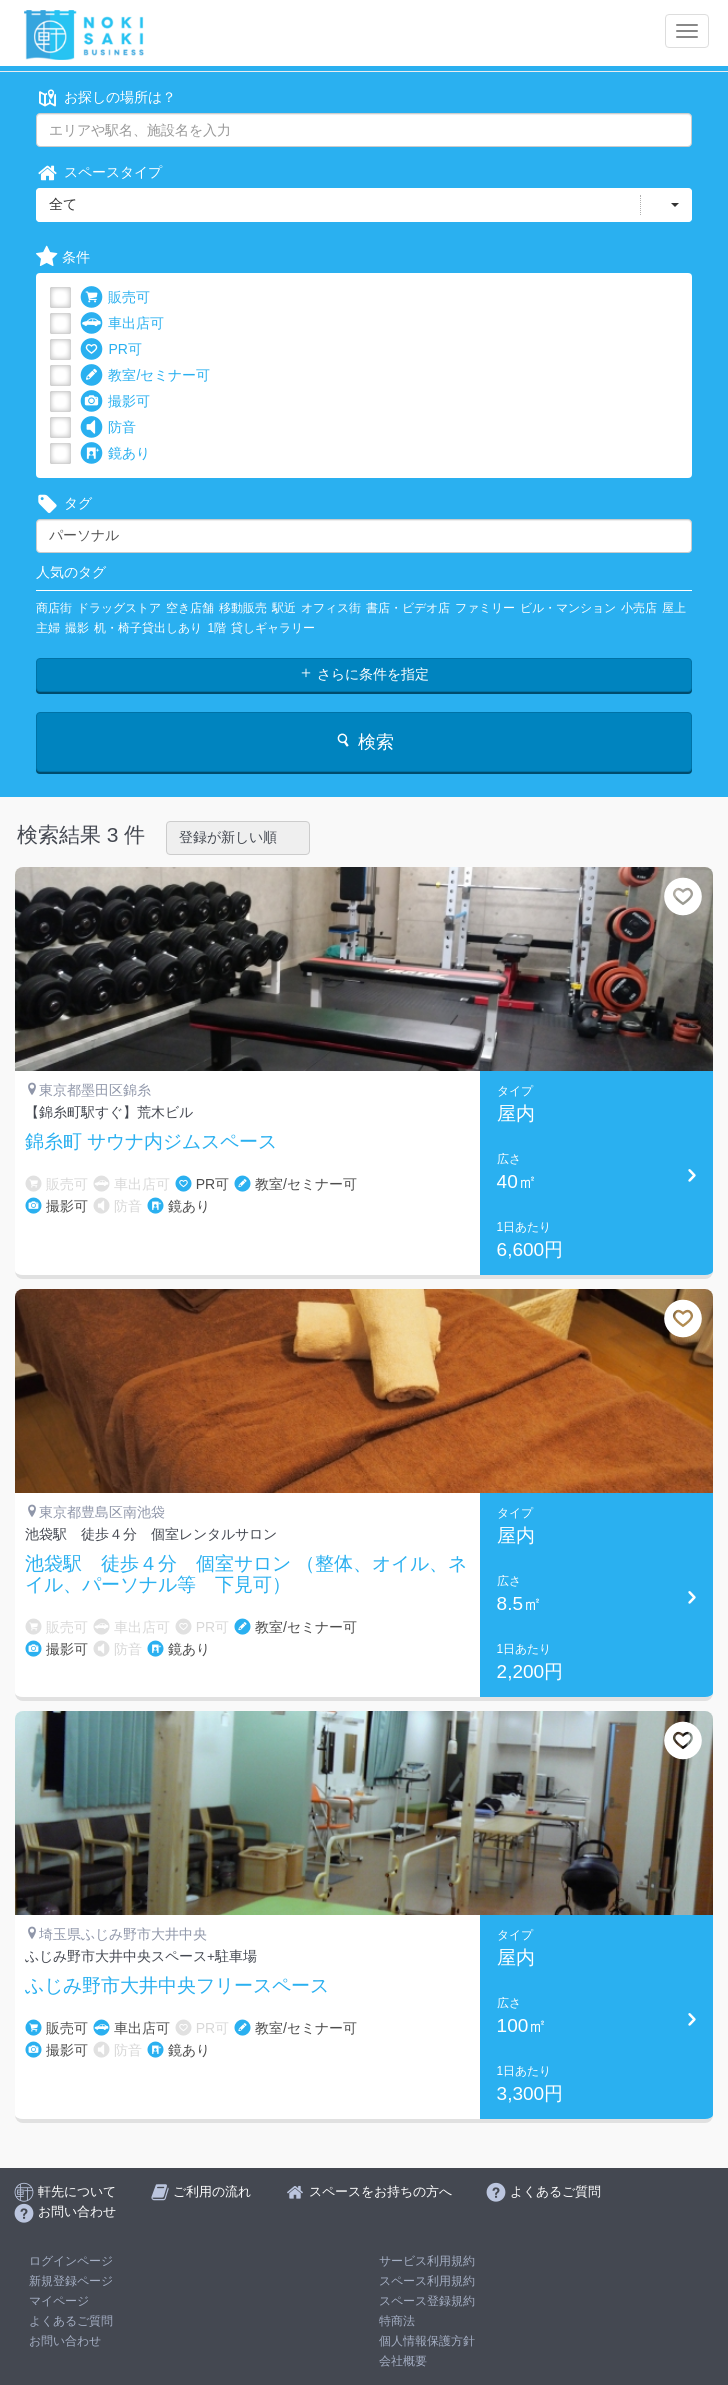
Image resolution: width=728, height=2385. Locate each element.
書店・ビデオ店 (408, 608)
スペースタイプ (99, 172)
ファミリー (485, 608)
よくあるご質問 (71, 2321)
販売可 (115, 297)
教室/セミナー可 (145, 375)
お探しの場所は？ (106, 97)
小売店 (639, 608)
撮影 (77, 628)
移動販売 (243, 608)
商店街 (54, 608)
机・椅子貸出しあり (148, 628)
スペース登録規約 (427, 2301)
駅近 (284, 608)
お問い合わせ (65, 2341)
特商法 (397, 2321)
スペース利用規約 (427, 2281)
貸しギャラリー (273, 628)
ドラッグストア (119, 608)
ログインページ (71, 2261)
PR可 (110, 349)
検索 (363, 741)
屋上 (674, 608)
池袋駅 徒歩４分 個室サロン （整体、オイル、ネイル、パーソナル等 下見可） (246, 1574)
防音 (108, 427)
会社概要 (403, 2361)
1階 (216, 628)
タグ (64, 503)
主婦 (48, 628)
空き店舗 (190, 608)
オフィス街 (331, 608)
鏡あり (115, 453)
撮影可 (115, 401)
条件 (63, 257)
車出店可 (122, 323)
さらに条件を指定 (364, 674)
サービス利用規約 (427, 2261)
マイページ (59, 2301)
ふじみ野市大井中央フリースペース (177, 1986)
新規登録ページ (71, 2281)
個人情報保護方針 (427, 2341)
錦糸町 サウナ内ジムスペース (151, 1142)
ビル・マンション (568, 608)
